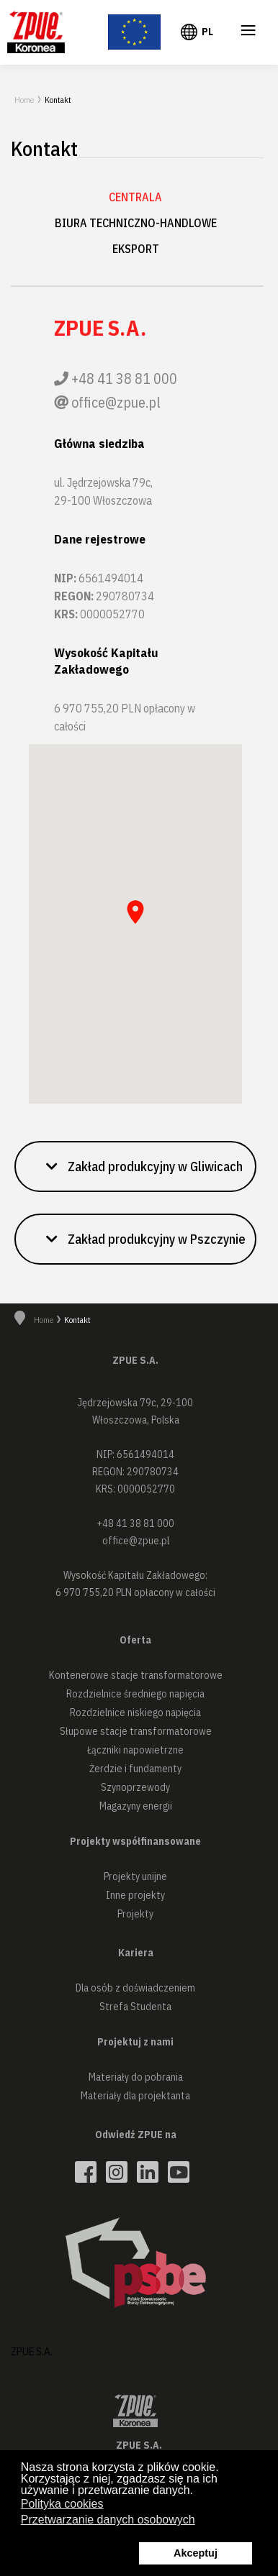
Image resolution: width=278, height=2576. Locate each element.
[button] (135, 1166)
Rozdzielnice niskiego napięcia (135, 1712)
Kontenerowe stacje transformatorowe (136, 1675)
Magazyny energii (135, 1806)
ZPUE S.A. (32, 2351)
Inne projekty (135, 1895)
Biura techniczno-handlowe (136, 223)
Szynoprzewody (135, 1787)
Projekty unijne (135, 1876)
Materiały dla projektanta (135, 2095)
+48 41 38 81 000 (124, 378)
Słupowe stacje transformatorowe (136, 1731)
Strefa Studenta (135, 2006)
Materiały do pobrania (136, 2077)
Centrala (135, 197)
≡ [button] (248, 33)
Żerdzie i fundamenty (135, 1768)
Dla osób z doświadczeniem (135, 1987)
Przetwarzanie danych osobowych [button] (108, 2519)
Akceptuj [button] (196, 2553)
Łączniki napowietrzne (135, 1749)
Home (24, 99)
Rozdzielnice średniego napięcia (135, 1693)
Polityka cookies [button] (62, 2504)
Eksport (135, 249)
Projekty (135, 1913)
